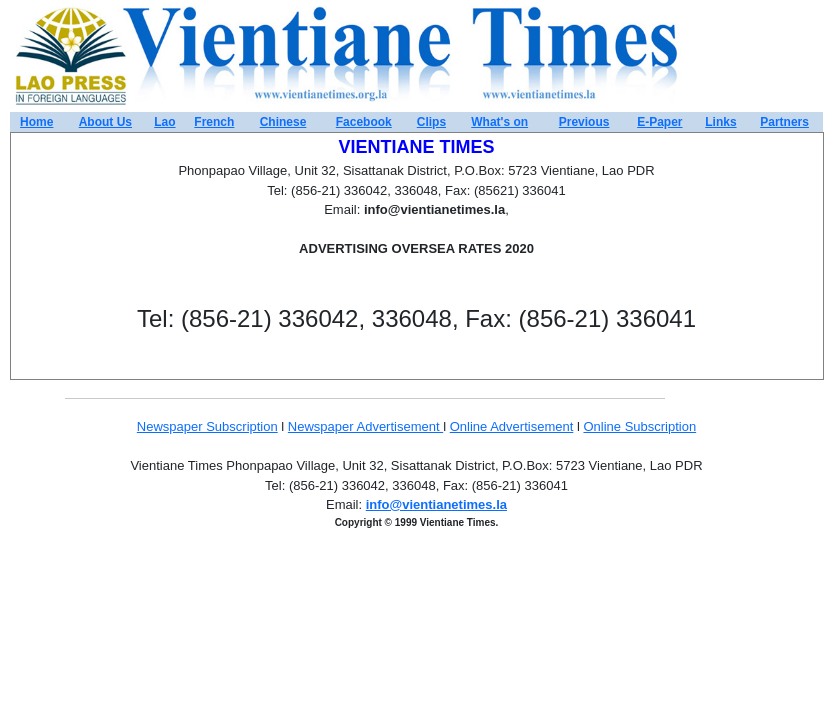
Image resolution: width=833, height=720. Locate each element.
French (214, 122)
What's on (499, 122)
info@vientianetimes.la (436, 504)
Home (36, 122)
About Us (105, 122)
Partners (784, 122)
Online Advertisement (512, 426)
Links (720, 122)
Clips (431, 122)
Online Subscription (639, 426)
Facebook (364, 122)
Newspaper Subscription (207, 426)
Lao (164, 122)
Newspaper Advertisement (365, 426)
